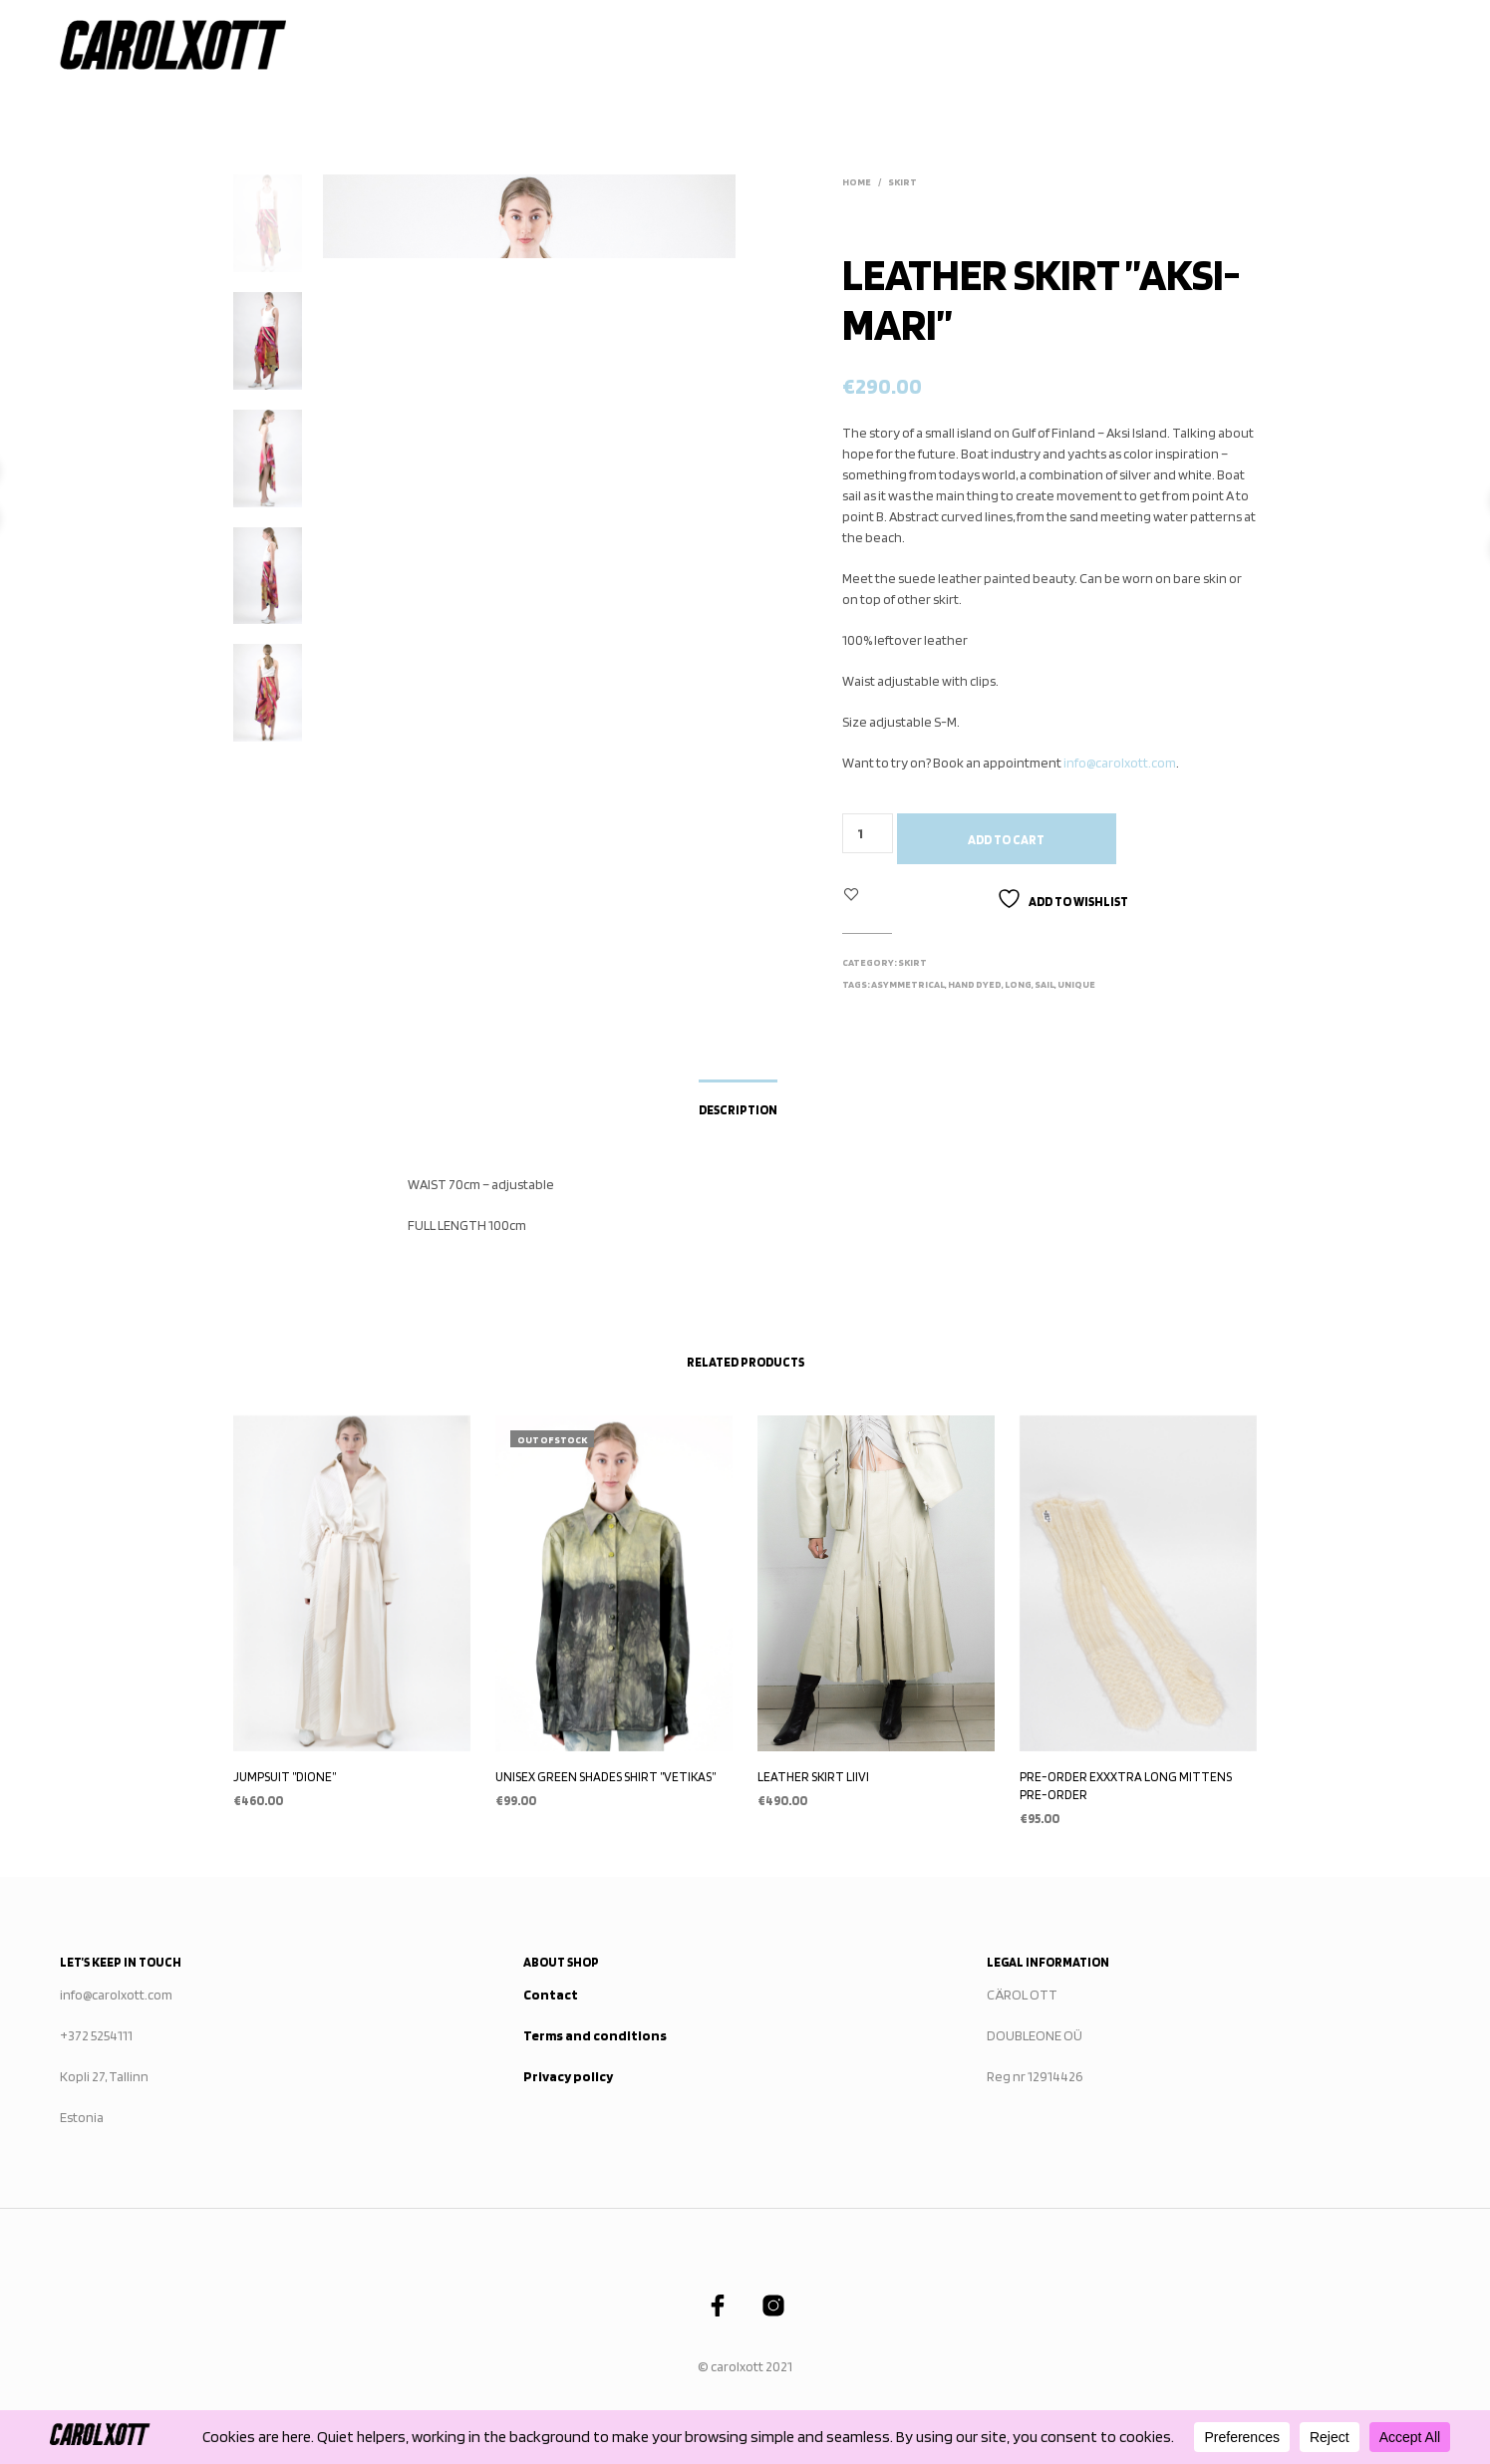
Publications (1033, 45)
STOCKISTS (1213, 45)
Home (598, 45)
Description (738, 1109)
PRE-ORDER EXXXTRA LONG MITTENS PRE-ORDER (1126, 1785)
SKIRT (902, 181)
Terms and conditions (595, 2035)
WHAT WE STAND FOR (897, 45)
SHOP (789, 45)
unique (1076, 984)
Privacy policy (568, 2076)
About (1129, 45)
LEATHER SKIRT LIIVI (813, 1776)
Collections (689, 45)
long (1018, 984)
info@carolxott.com (1119, 762)
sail (1044, 984)
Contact (1305, 45)
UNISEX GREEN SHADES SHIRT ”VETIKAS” (605, 1776)
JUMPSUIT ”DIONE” (284, 1776)
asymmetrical (908, 984)
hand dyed (975, 984)
